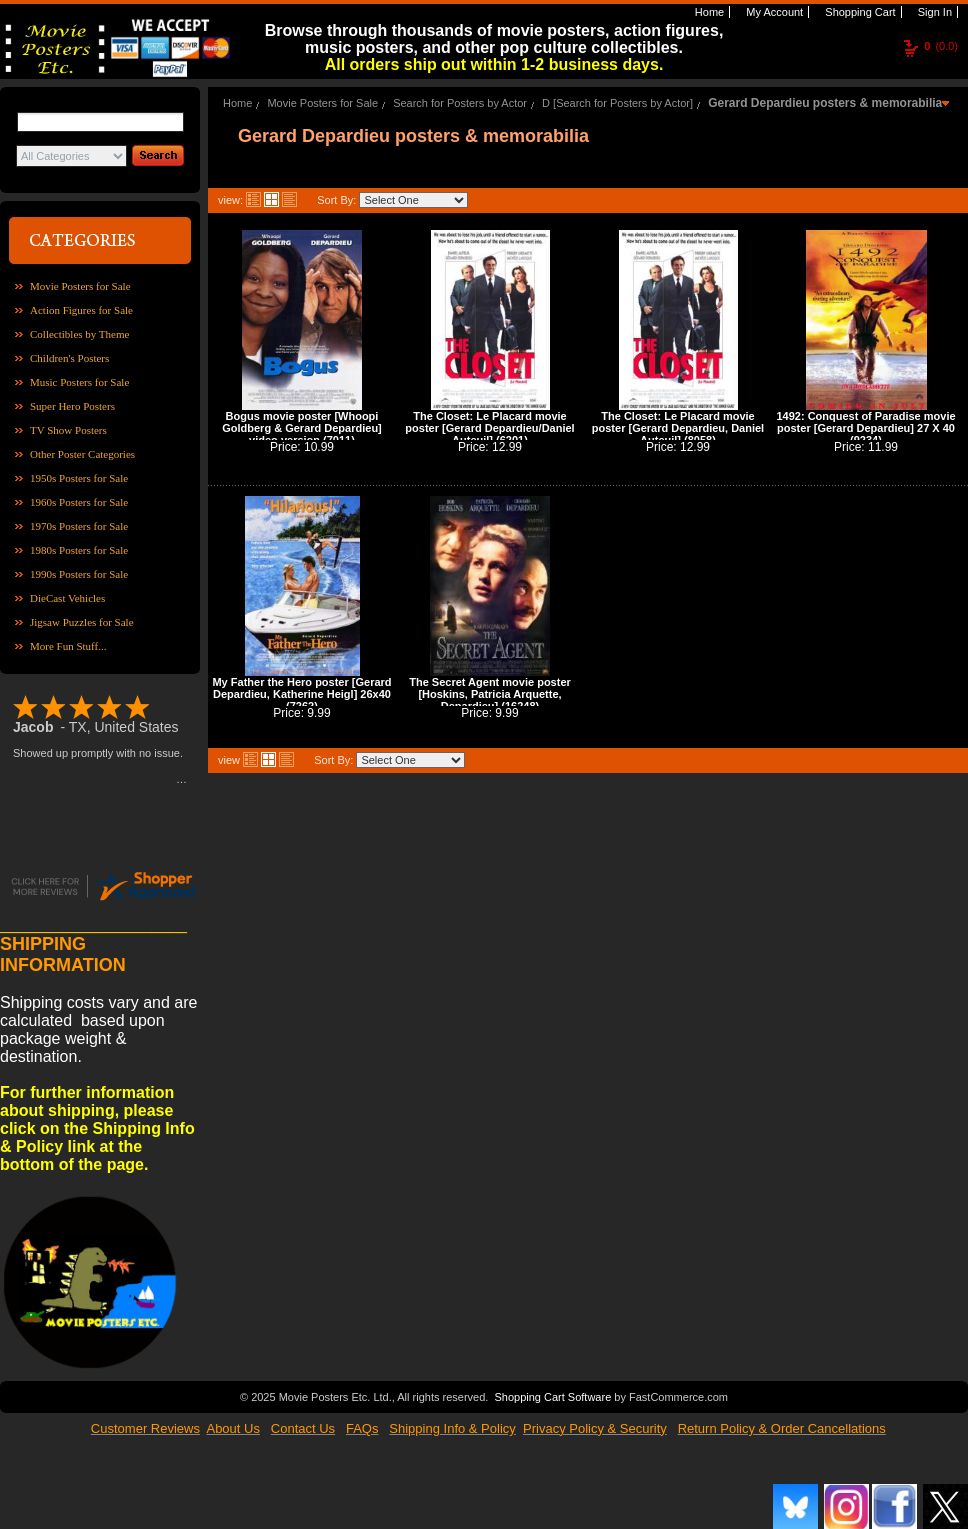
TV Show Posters (68, 430)
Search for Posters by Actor (460, 103)
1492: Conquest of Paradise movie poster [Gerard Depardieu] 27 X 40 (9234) (865, 428)
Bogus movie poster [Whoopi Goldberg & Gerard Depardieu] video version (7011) (302, 428)
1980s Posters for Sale (79, 550)
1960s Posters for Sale (79, 502)
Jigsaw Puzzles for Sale (82, 622)
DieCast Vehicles (67, 598)
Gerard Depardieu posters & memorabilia (825, 103)
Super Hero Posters (72, 406)
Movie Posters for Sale (80, 286)
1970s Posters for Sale (79, 526)
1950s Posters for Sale (79, 478)
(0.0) (941, 46)
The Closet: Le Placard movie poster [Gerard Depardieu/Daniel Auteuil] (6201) (489, 428)
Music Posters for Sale (79, 382)
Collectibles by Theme (79, 334)
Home (708, 12)
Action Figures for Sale (81, 310)
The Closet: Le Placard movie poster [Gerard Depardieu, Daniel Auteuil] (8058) (678, 428)
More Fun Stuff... (68, 646)
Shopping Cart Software (552, 1395)
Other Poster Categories (82, 454)
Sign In (933, 12)
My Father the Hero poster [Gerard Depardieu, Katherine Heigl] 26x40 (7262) (301, 694)
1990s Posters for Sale (79, 574)
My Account (773, 12)
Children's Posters (69, 358)
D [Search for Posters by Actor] (617, 103)
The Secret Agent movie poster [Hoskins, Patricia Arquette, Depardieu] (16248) (490, 694)
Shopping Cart (858, 12)
